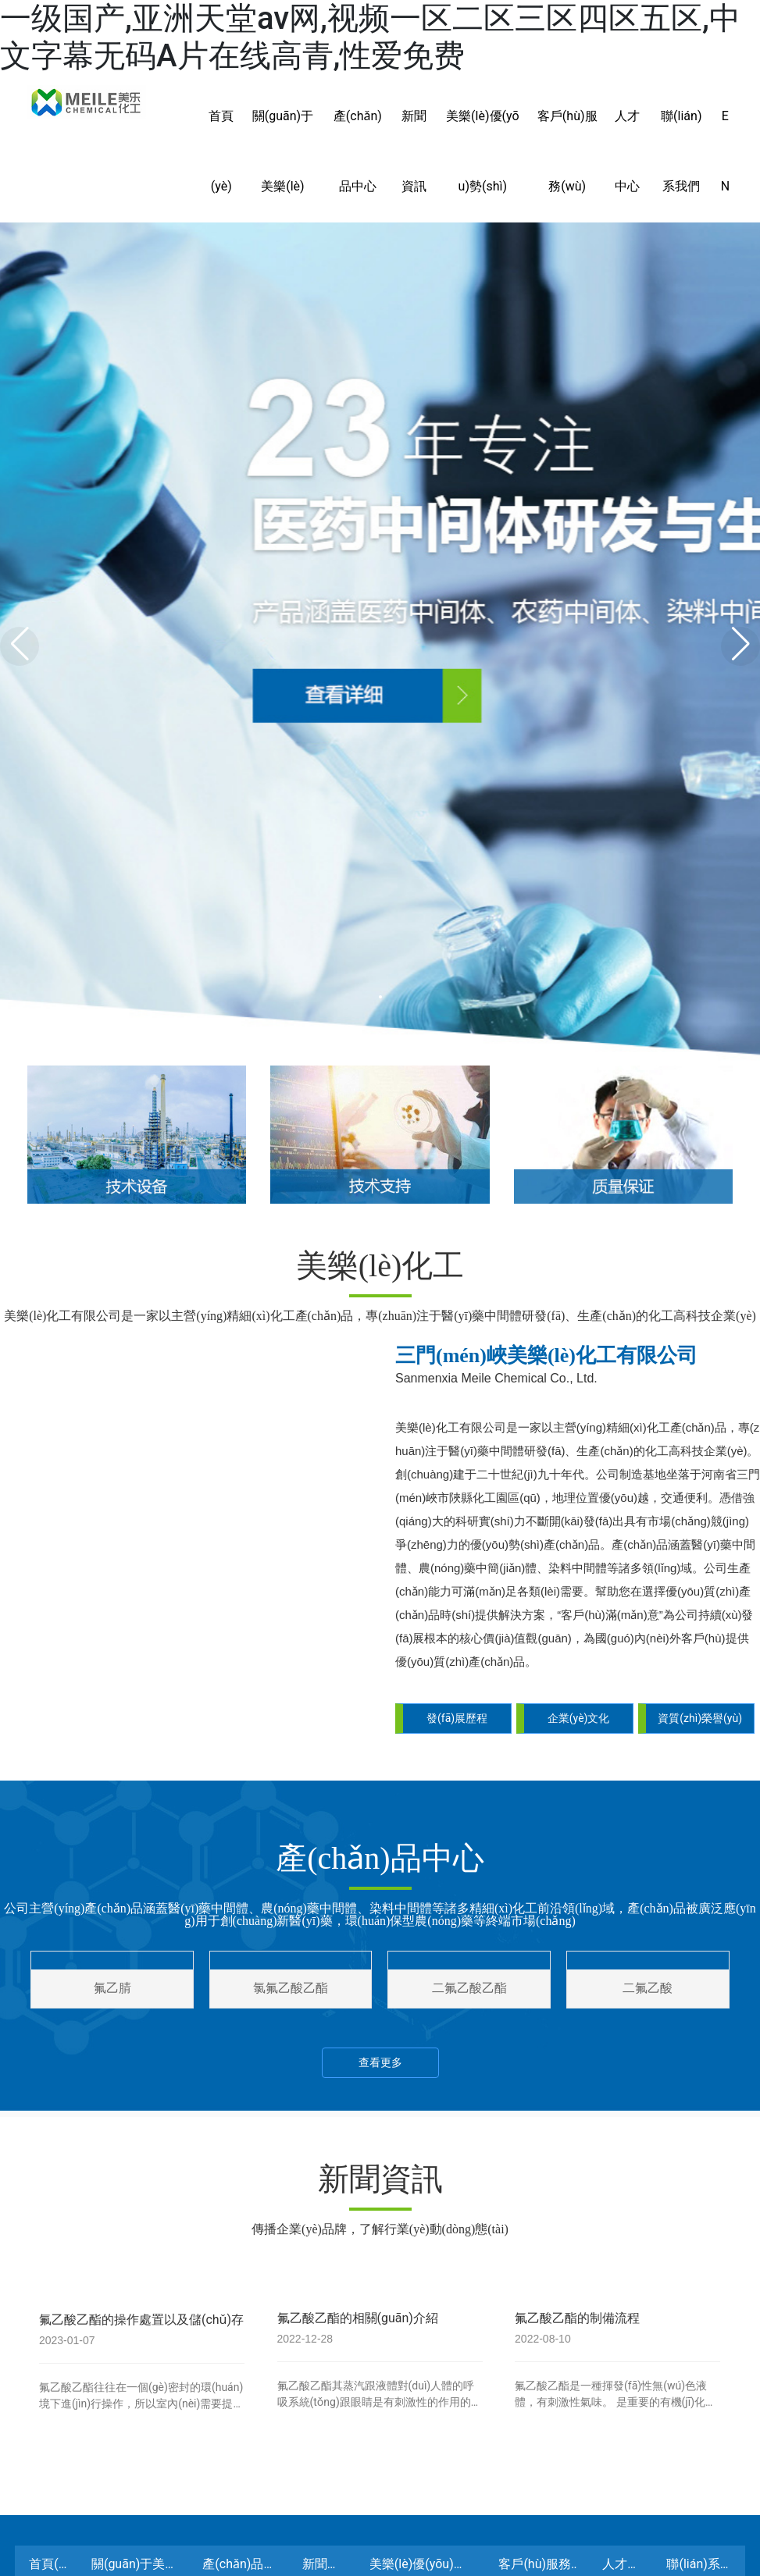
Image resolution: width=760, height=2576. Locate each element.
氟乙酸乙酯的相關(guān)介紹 (360, 2215)
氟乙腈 (112, 1886)
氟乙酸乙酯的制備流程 (580, 2215)
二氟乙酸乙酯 (469, 1886)
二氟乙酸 (648, 1886)
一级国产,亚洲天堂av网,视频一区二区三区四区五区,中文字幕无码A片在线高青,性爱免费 (370, 37)
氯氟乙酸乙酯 (290, 1886)
